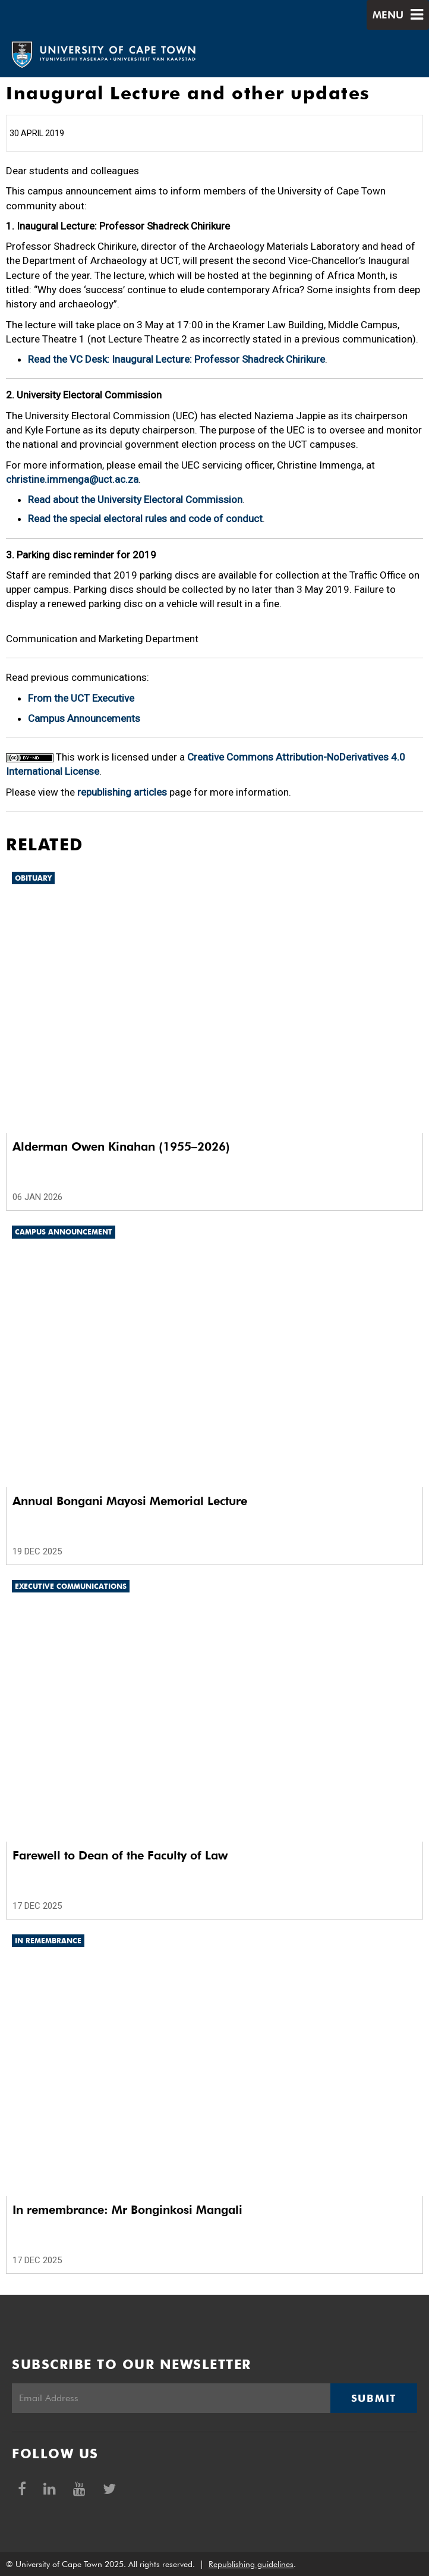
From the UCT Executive (81, 698)
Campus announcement (63, 1231)
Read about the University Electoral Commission (135, 499)
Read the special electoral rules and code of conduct (145, 518)
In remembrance (48, 1940)
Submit (373, 2398)
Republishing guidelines (251, 2564)
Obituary (33, 878)
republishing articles (122, 792)
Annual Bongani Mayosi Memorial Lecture (129, 1501)
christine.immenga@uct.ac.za (72, 479)
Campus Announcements (84, 718)
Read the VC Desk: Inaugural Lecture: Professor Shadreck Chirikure (176, 359)
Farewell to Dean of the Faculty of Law (120, 1855)
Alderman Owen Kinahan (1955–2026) (121, 1146)
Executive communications (71, 1586)
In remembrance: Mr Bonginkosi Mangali (127, 2210)
